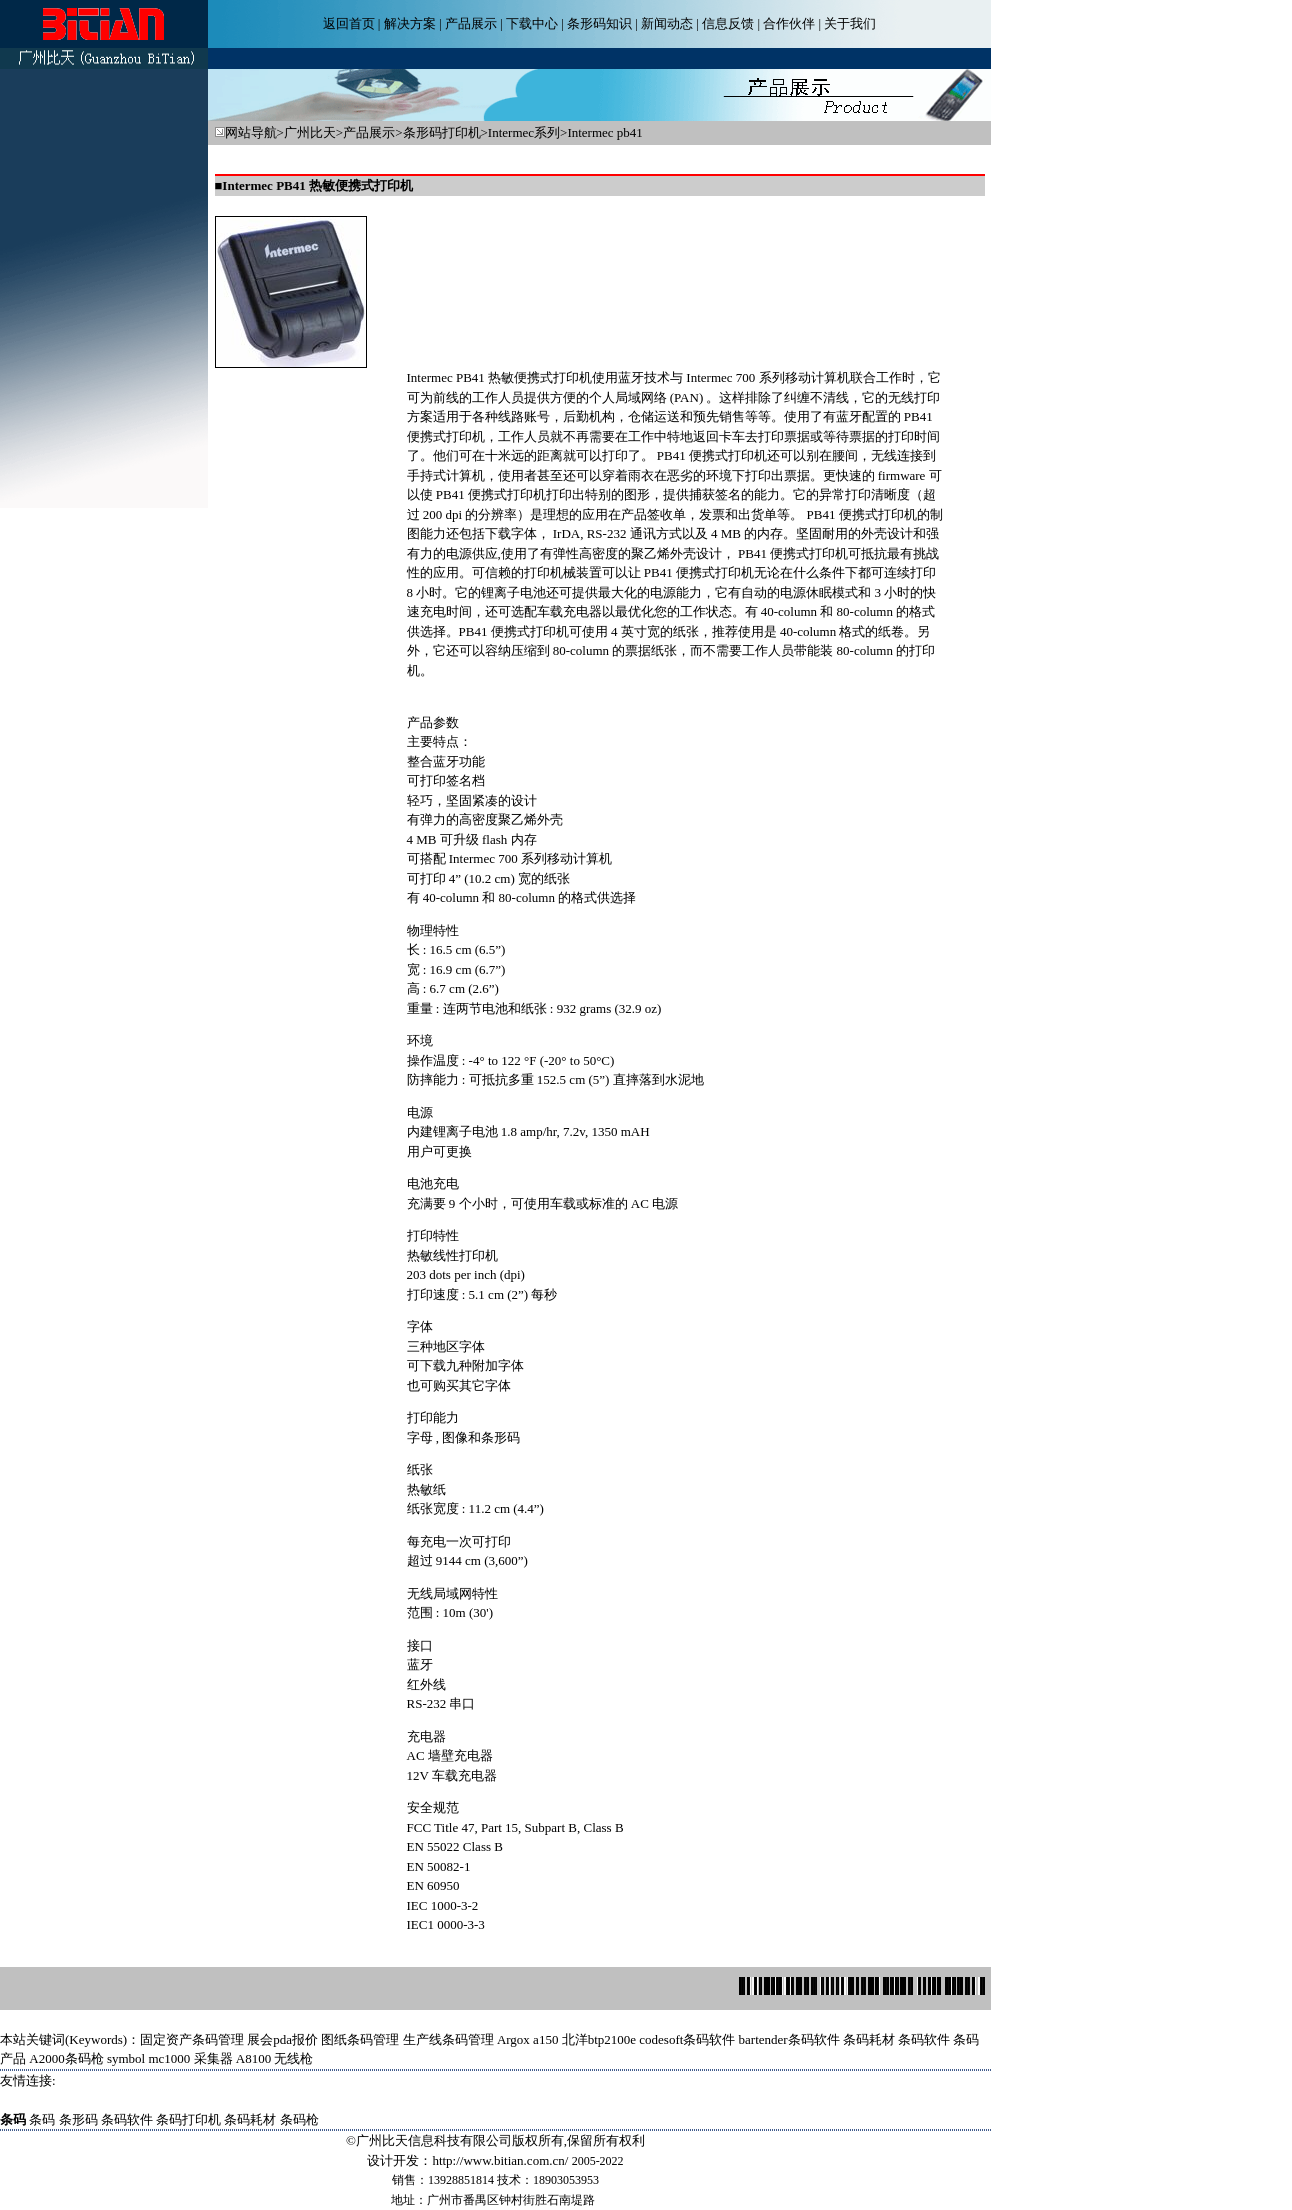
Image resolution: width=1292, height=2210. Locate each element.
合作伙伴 (789, 23)
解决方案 (410, 23)
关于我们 (850, 23)
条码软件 (924, 2039)
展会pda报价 (282, 2039)
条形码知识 (599, 23)
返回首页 (349, 23)
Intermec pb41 (604, 132)
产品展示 (471, 23)
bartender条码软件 (789, 2039)
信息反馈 (728, 23)
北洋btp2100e (599, 2039)
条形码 (78, 2119)
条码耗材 (869, 2039)
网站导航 (251, 132)
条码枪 (299, 2119)
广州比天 (310, 132)
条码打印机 (188, 2119)
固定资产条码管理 (192, 2039)
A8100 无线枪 (275, 2058)
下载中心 (532, 23)
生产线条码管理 (448, 2039)
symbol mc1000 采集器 (170, 2058)
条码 (42, 2119)
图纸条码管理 (360, 2039)
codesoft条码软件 (687, 2039)
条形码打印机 (442, 132)
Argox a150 (528, 2039)
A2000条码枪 (66, 2058)
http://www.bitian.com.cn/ (500, 2160)
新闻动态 (667, 23)
